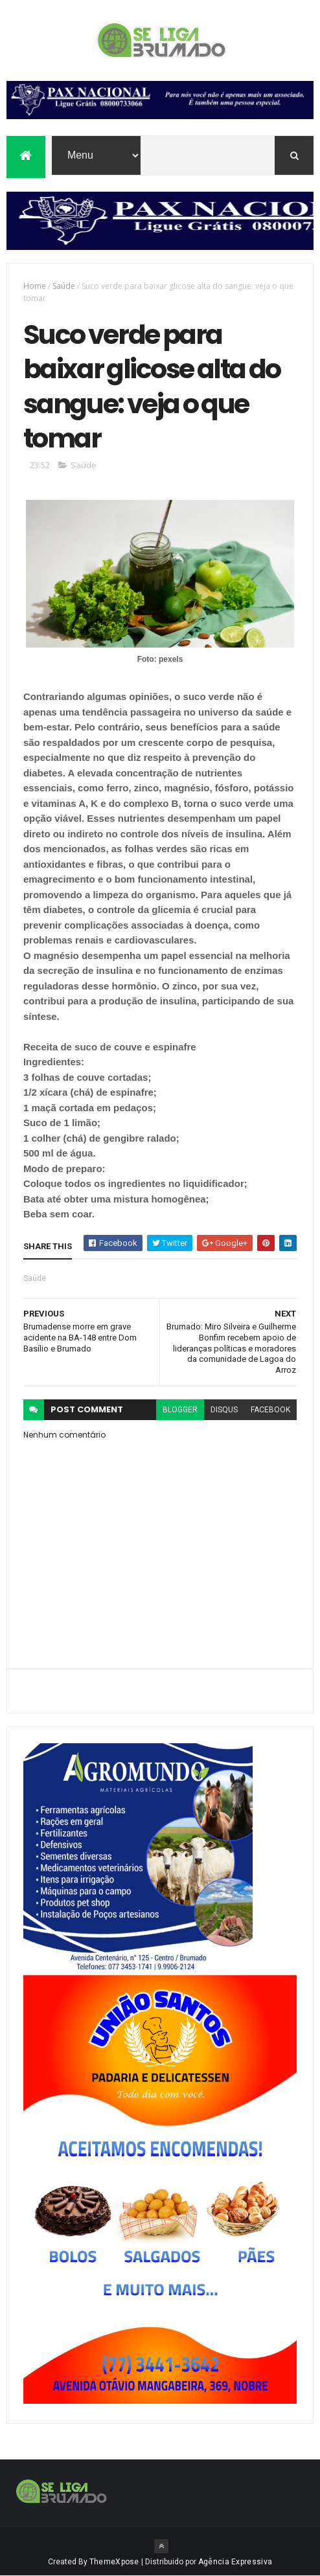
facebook (270, 1409)
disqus (224, 1409)
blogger (180, 1409)
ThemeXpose (114, 2561)
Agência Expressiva (235, 2561)
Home (34, 285)
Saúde (63, 285)
